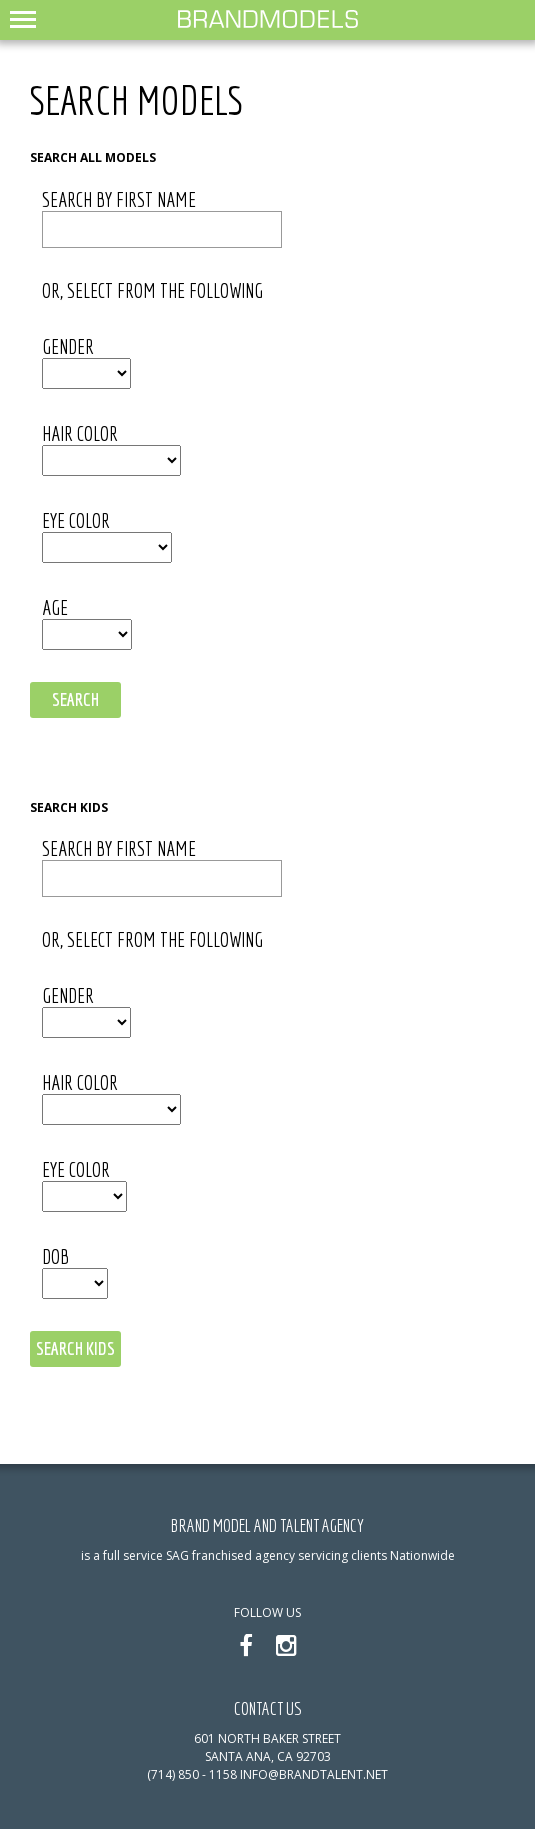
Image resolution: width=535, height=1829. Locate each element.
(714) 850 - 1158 (192, 1774)
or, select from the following (152, 291)
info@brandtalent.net (314, 1774)
